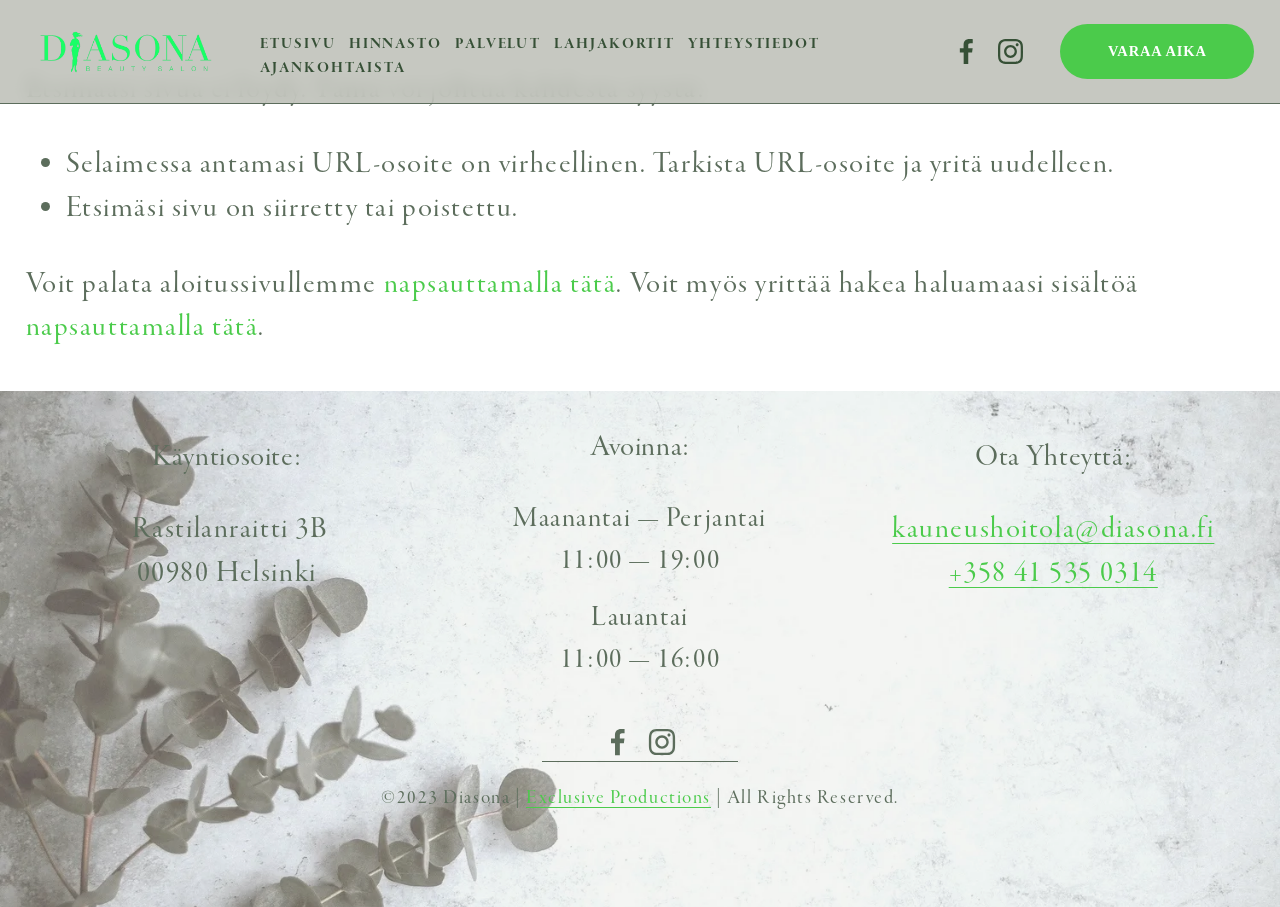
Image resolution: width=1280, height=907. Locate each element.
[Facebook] (966, 51)
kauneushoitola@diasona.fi (1053, 528)
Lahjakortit (614, 43)
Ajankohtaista (332, 67)
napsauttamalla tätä (500, 283)
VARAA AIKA (1157, 51)
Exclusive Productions (618, 797)
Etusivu (297, 43)
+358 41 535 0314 (1053, 572)
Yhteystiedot (754, 43)
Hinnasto (395, 43)
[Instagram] (1010, 51)
